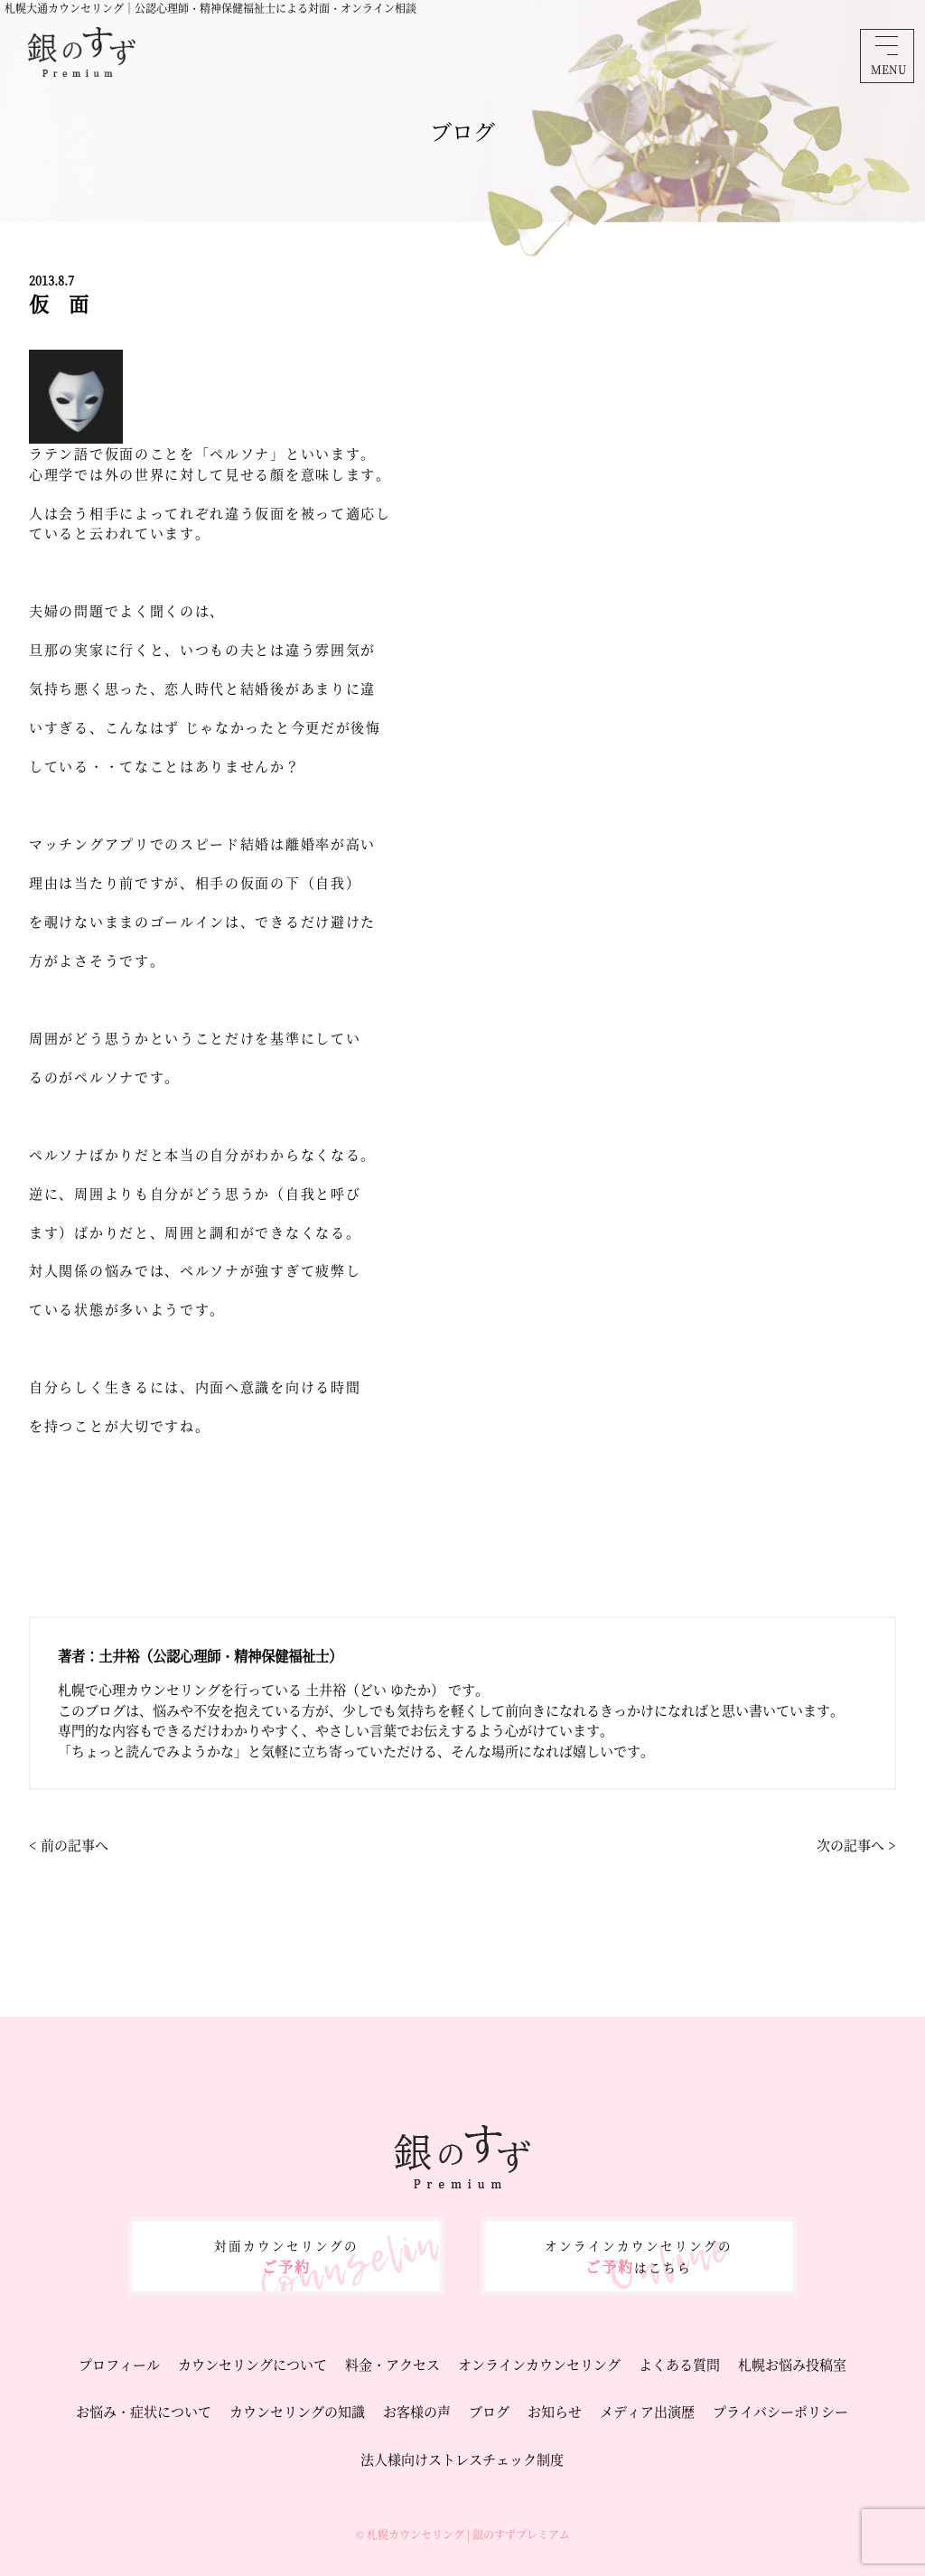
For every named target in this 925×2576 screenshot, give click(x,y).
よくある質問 (679, 2364)
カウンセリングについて (252, 2364)
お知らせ (555, 2411)
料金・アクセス (392, 2364)
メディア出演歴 (647, 2411)
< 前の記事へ (68, 1844)
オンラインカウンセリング (539, 2364)
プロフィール (119, 2364)
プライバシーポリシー (780, 2411)
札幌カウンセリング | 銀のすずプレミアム (468, 2534)
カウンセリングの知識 (297, 2411)
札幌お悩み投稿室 (792, 2364)
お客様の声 (417, 2411)
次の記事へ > (856, 1844)
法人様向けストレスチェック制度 (462, 2459)
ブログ (489, 2411)
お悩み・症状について (143, 2411)
